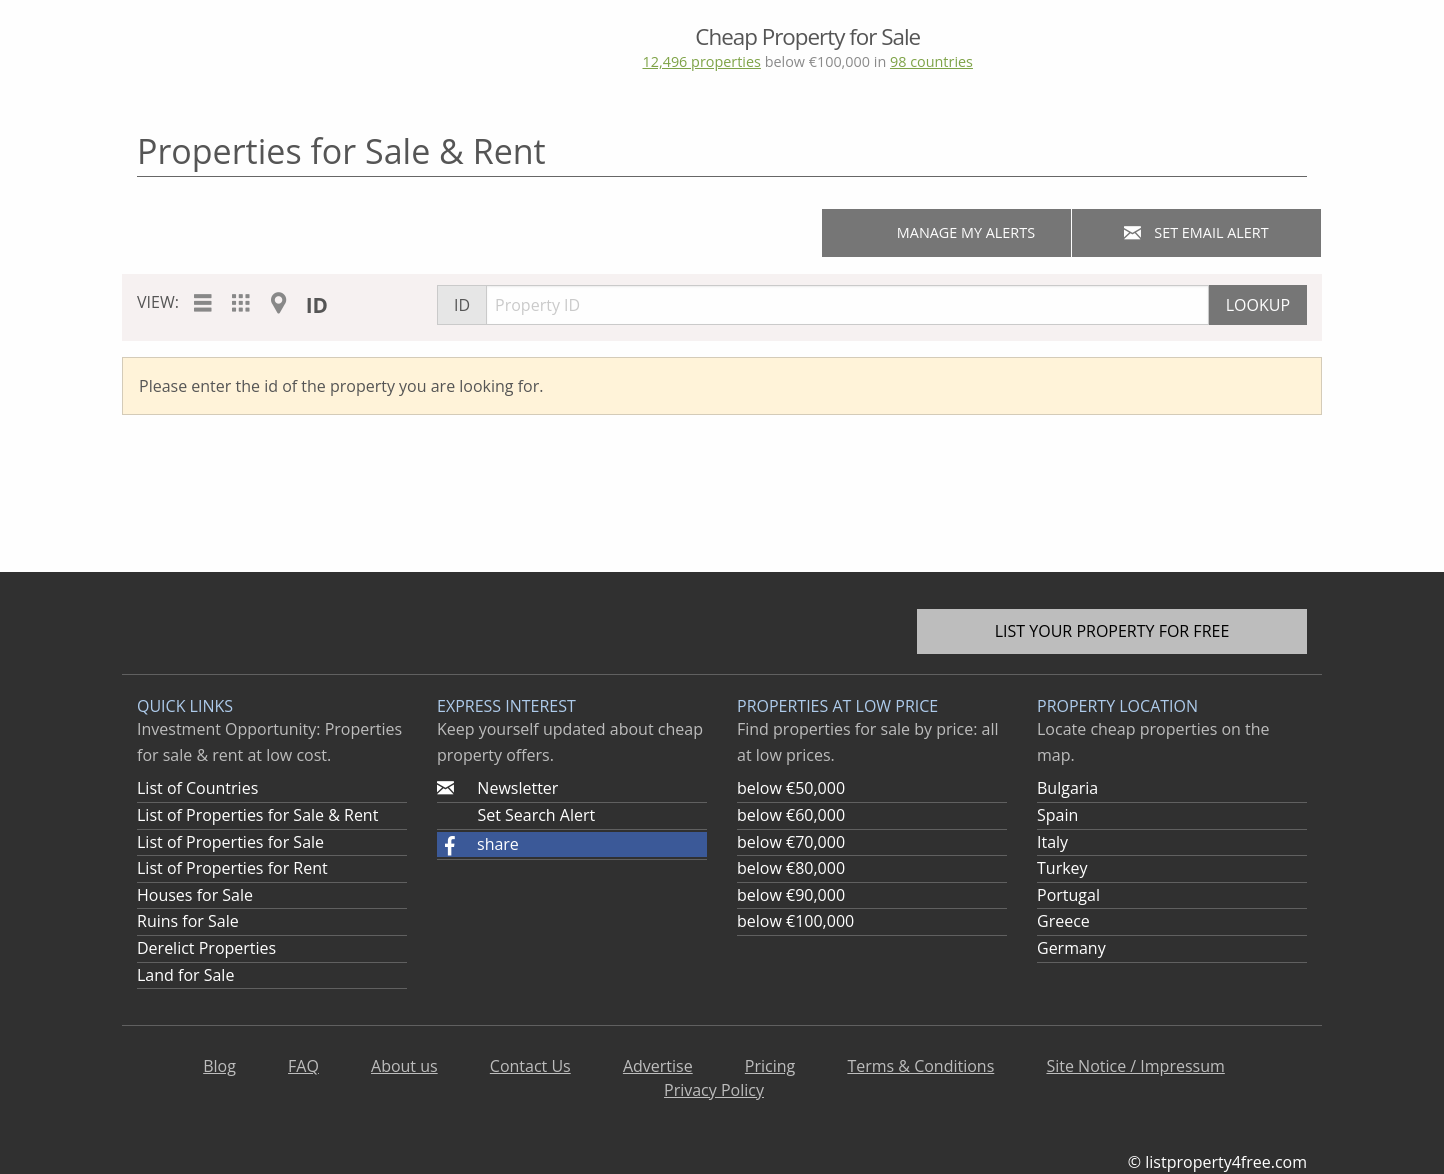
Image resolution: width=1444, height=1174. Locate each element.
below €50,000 (791, 788)
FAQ (303, 1066)
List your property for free (1112, 631)
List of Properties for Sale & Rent (257, 815)
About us (404, 1066)
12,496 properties (701, 61)
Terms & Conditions (920, 1066)
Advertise (658, 1066)
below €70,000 (791, 842)
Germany (1071, 948)
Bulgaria (1067, 788)
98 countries (931, 61)
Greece (1063, 921)
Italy (1052, 842)
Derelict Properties (206, 948)
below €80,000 (791, 868)
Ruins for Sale (188, 921)
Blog (219, 1066)
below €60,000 (791, 815)
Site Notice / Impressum (1135, 1066)
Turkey (1062, 868)
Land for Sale (185, 975)
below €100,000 (795, 921)
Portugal (1068, 895)
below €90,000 (791, 895)
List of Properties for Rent (232, 868)
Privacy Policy (714, 1090)
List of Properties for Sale (230, 842)
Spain (1057, 815)
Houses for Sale (195, 895)
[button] (572, 845)
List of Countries (197, 788)
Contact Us (530, 1066)
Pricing (770, 1066)
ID (317, 305)
